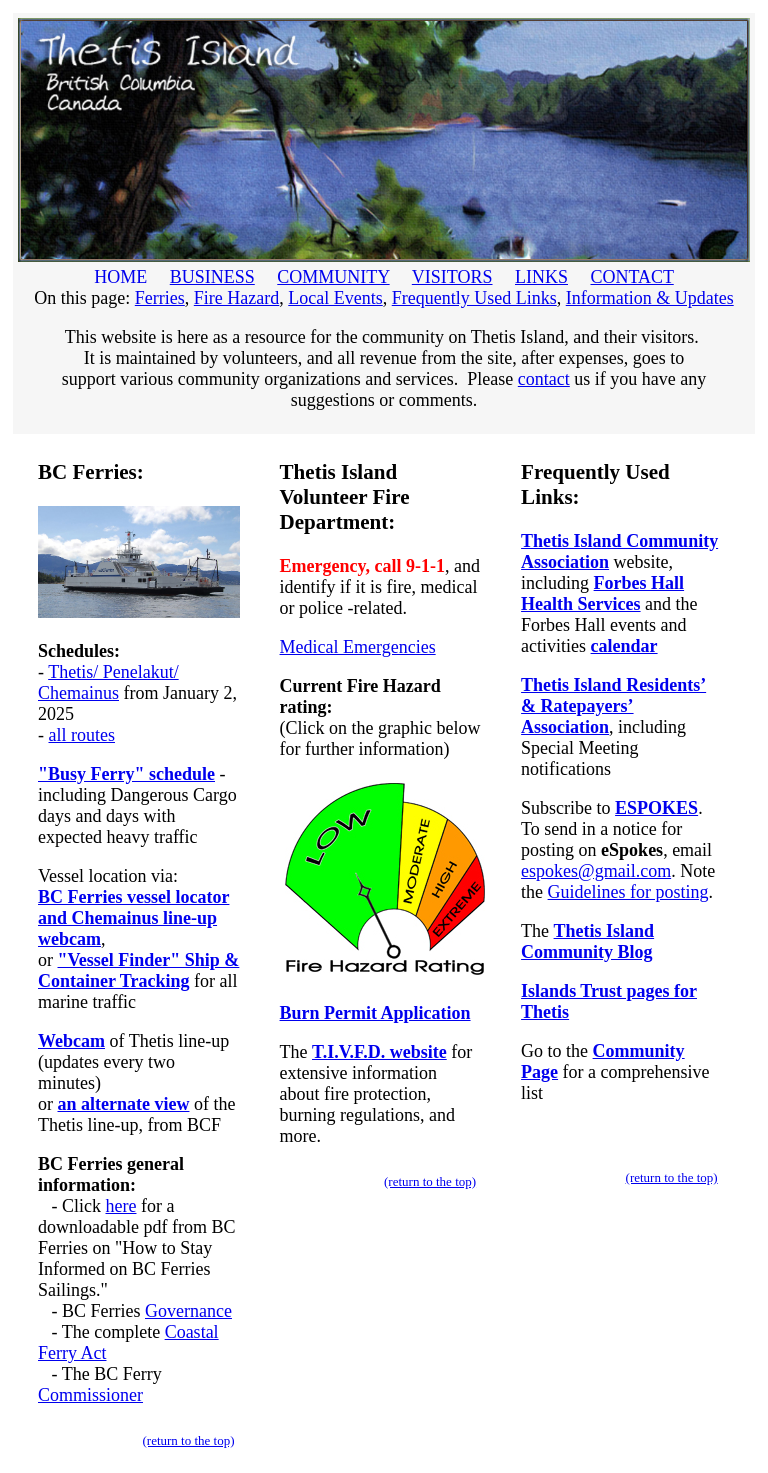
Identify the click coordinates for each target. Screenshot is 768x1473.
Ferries (160, 298)
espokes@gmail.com (596, 871)
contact (544, 379)
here (121, 1206)
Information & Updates (650, 298)
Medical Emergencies (358, 647)
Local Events (335, 298)
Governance (188, 1311)
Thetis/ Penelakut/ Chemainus (108, 682)
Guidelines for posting (628, 892)
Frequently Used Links (474, 298)
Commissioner (90, 1395)
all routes (82, 735)
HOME (121, 277)
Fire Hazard (236, 298)
